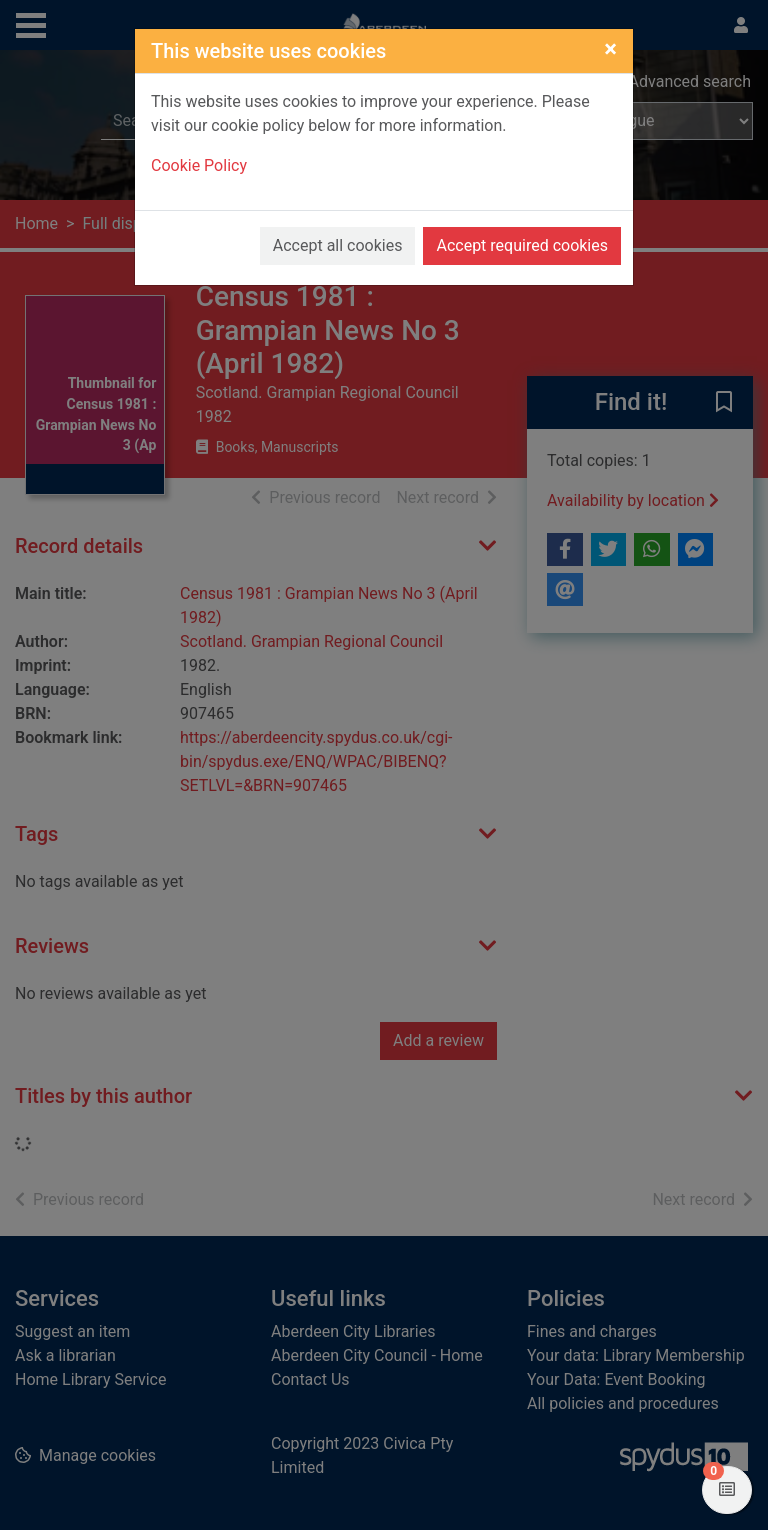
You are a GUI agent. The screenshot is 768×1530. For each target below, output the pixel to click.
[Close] (610, 49)
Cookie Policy (199, 165)
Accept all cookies (338, 245)
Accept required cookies (522, 245)
